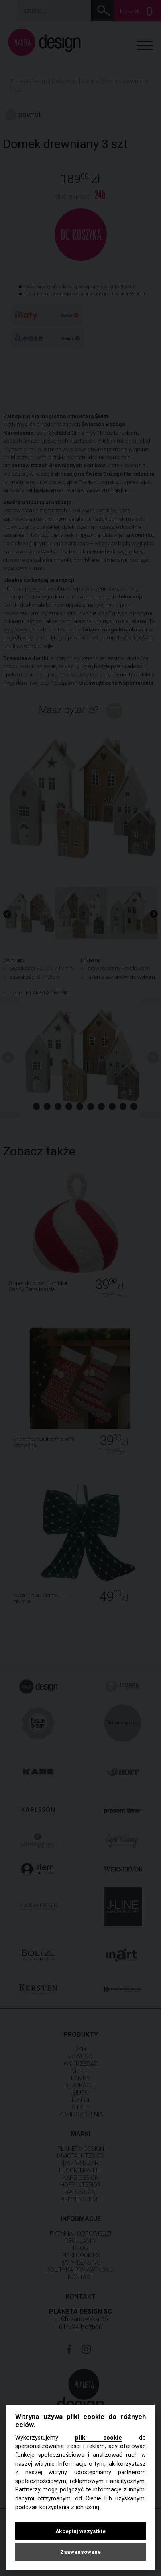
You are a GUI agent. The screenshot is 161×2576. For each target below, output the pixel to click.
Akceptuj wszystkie (80, 2531)
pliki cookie (98, 2437)
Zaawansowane (80, 2552)
